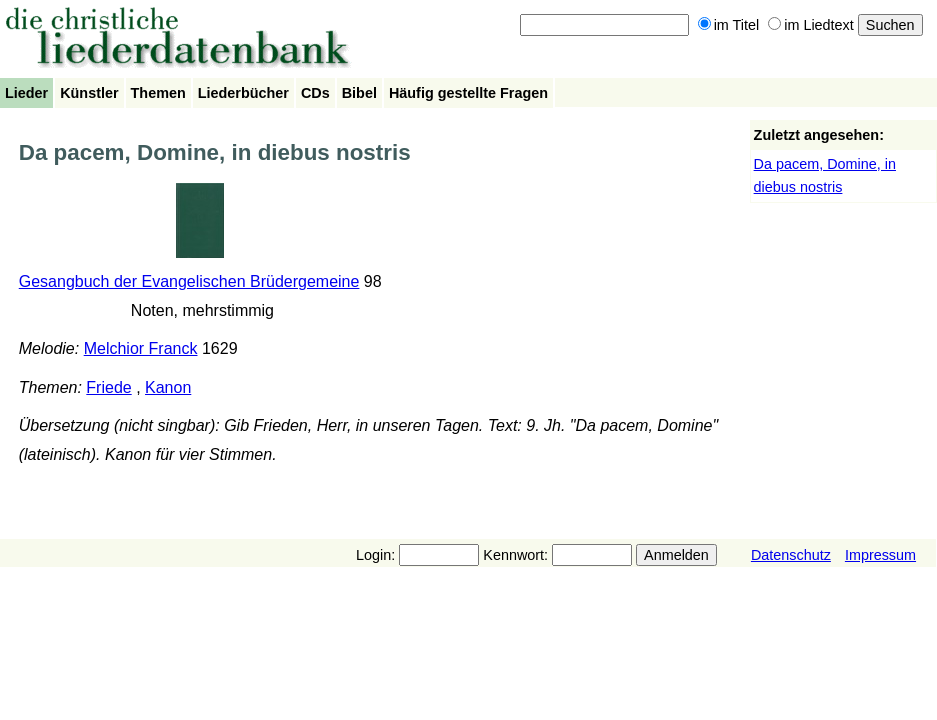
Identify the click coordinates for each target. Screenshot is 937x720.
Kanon (168, 387)
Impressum (880, 555)
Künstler (89, 93)
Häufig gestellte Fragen (468, 93)
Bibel (359, 93)
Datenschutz (791, 555)
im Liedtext (811, 25)
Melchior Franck (141, 348)
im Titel (729, 25)
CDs (315, 93)
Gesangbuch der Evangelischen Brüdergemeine (189, 281)
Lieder (26, 93)
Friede (108, 387)
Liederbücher (243, 93)
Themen (158, 93)
